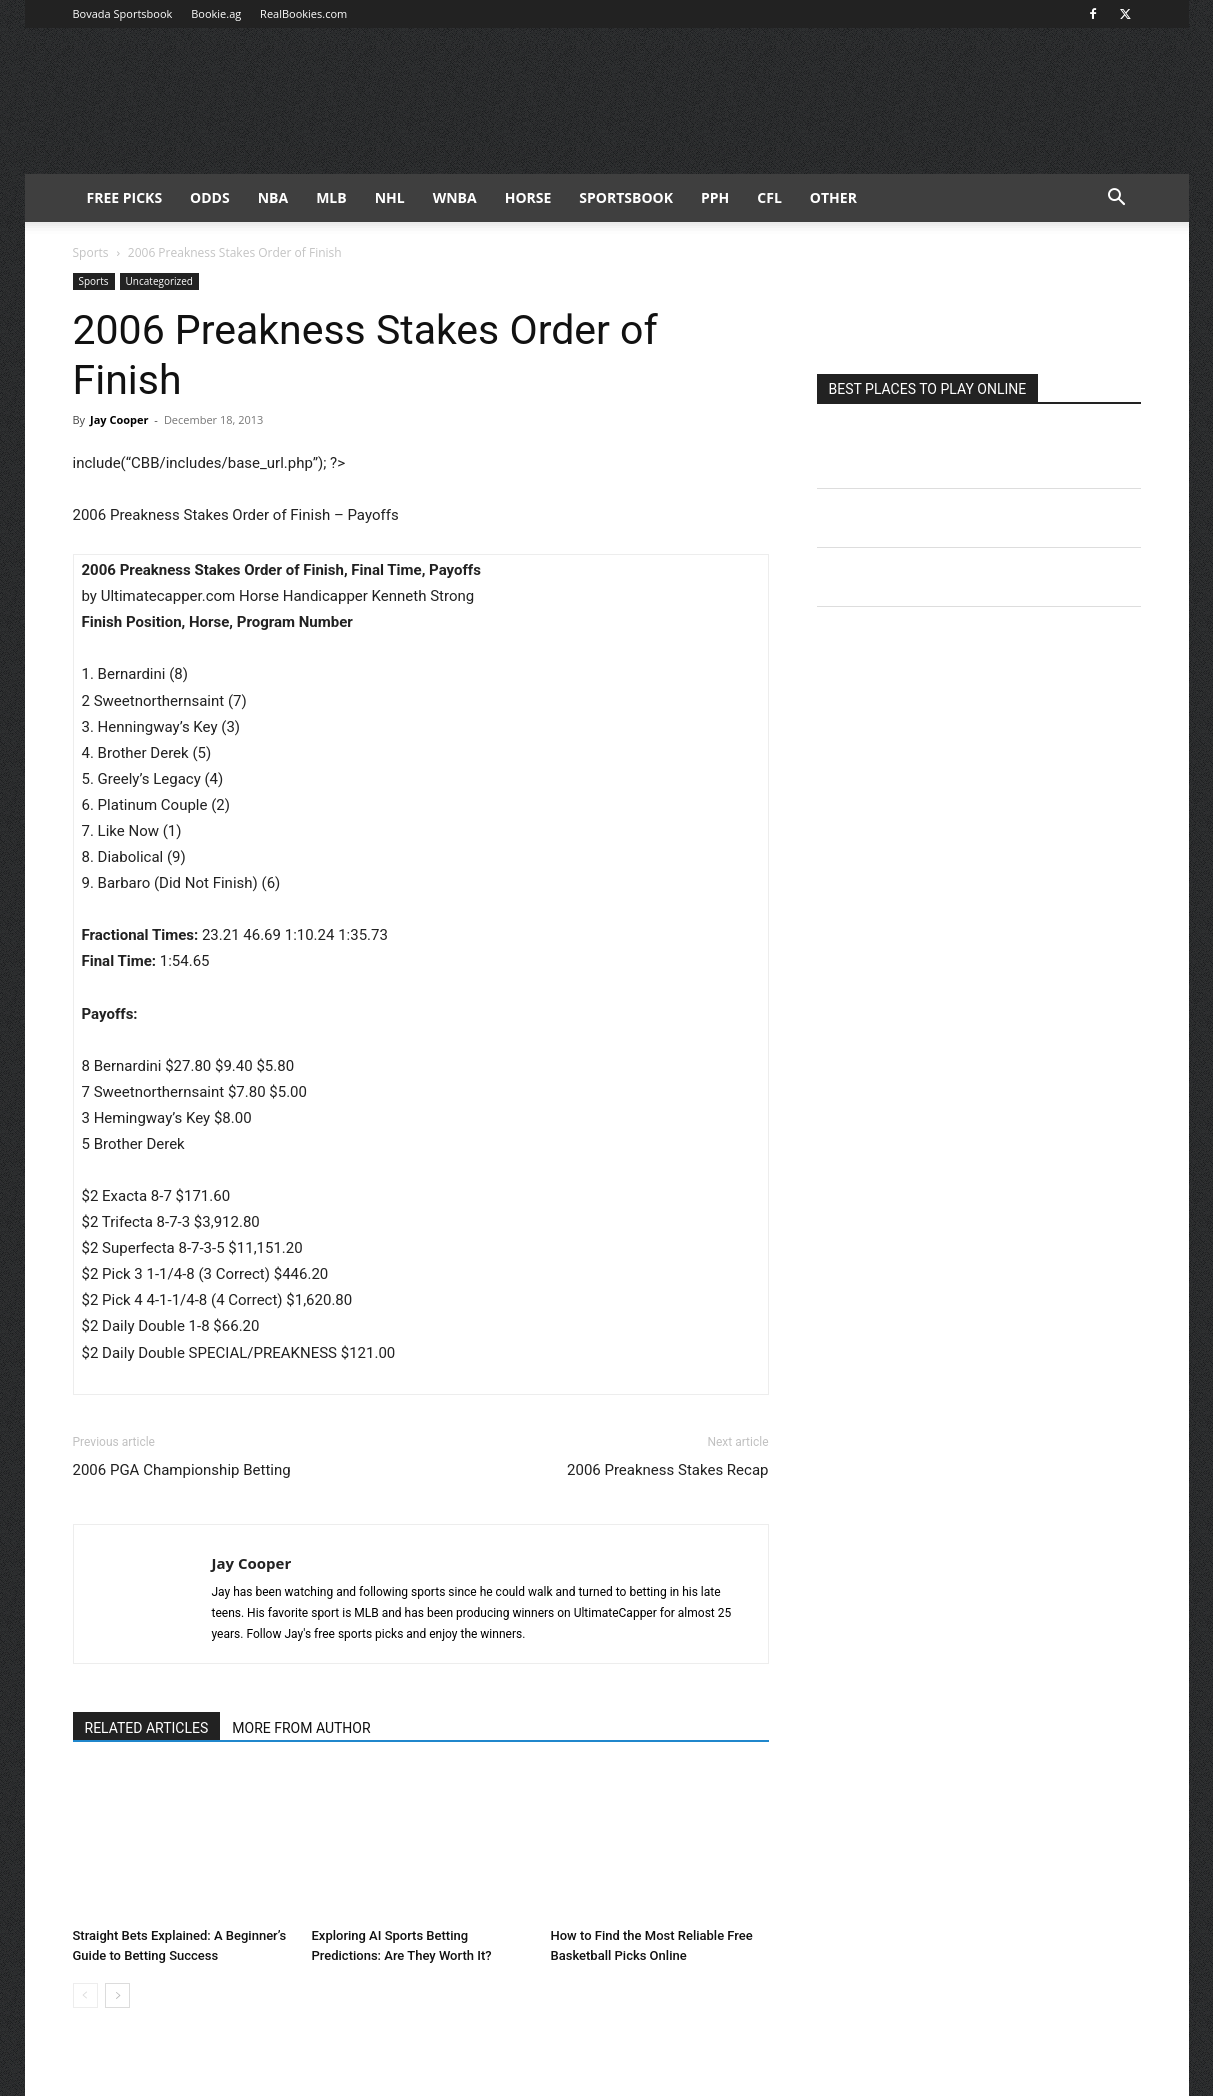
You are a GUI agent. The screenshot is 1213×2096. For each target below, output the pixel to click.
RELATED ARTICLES (147, 1728)
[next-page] (117, 1995)
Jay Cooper (119, 419)
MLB (331, 197)
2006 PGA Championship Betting (182, 1470)
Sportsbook (626, 197)
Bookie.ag (216, 13)
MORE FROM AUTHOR (301, 1728)
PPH (715, 197)
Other (833, 197)
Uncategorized (159, 281)
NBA (273, 197)
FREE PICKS (125, 197)
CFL (769, 197)
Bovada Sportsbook (123, 13)
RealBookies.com (303, 13)
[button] (1117, 199)
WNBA (455, 197)
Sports (91, 252)
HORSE (528, 197)
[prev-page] (85, 1995)
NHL (390, 197)
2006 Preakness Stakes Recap (667, 1470)
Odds (210, 197)
